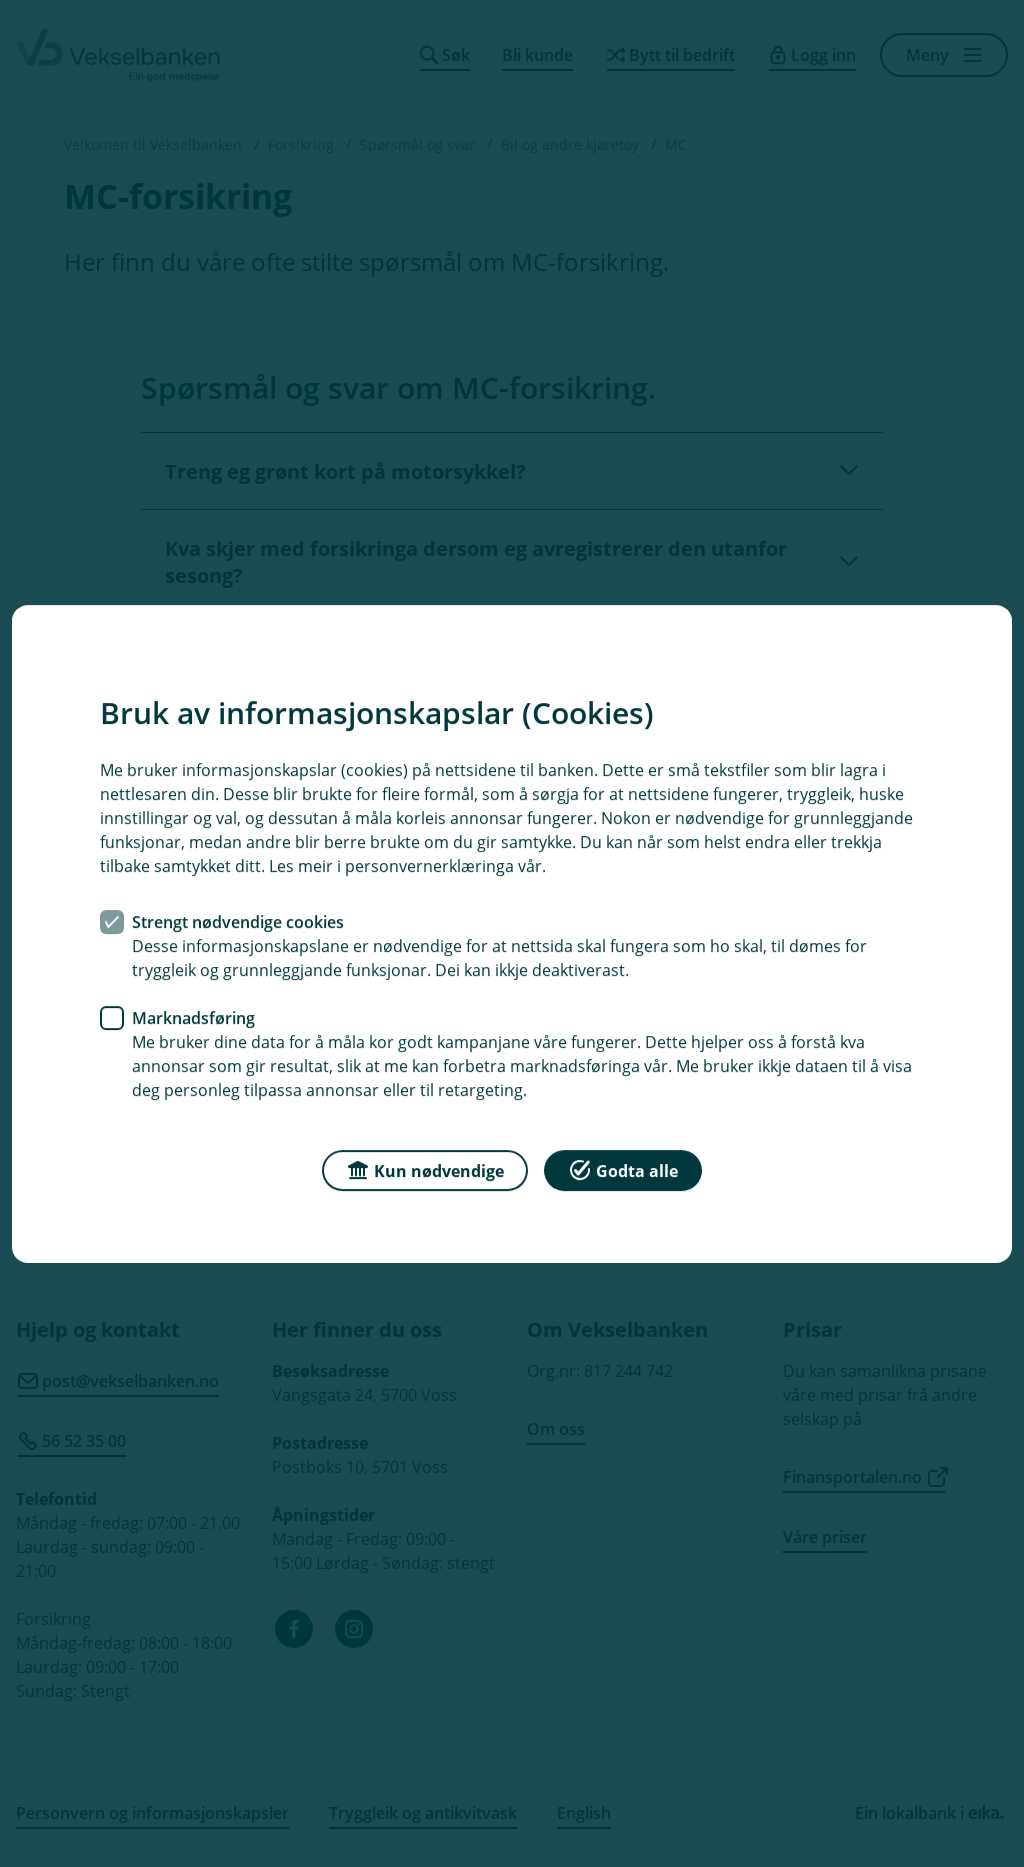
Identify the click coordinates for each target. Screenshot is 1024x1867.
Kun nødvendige (425, 1168)
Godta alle (623, 1168)
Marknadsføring (193, 1017)
